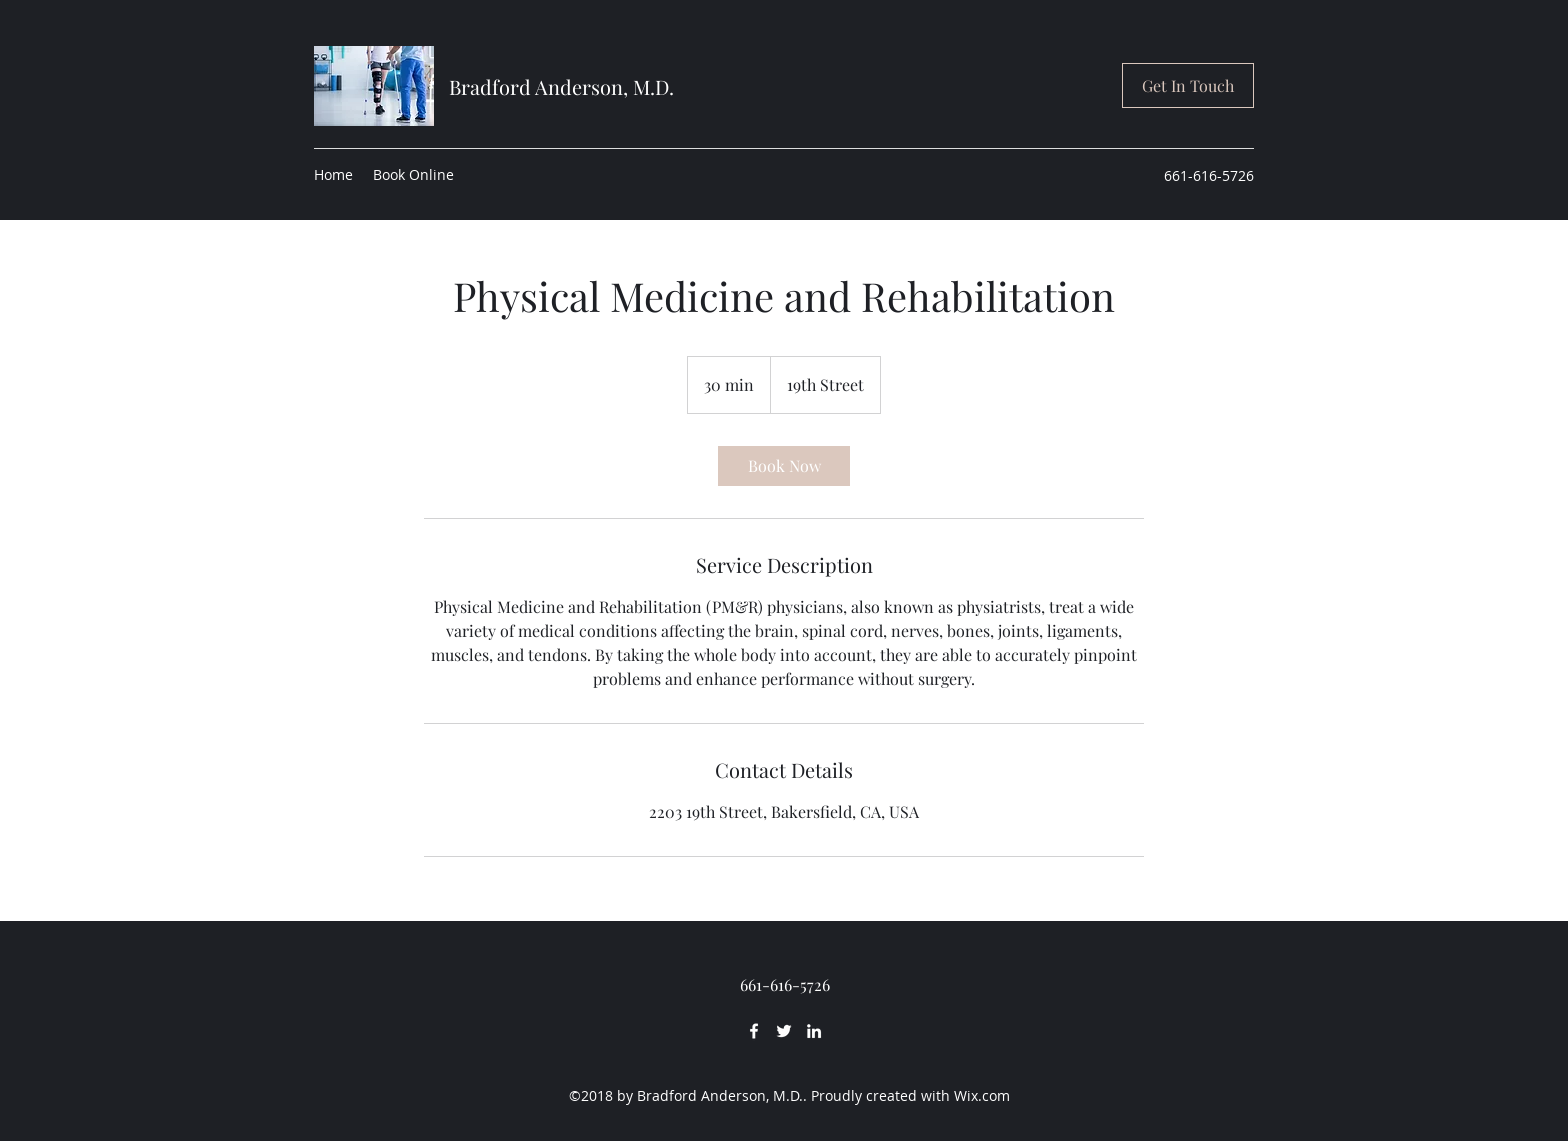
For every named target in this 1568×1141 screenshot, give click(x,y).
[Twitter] (784, 1031)
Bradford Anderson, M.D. (561, 86)
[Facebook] (754, 1031)
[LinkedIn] (814, 1031)
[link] (784, 466)
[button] (1188, 85)
